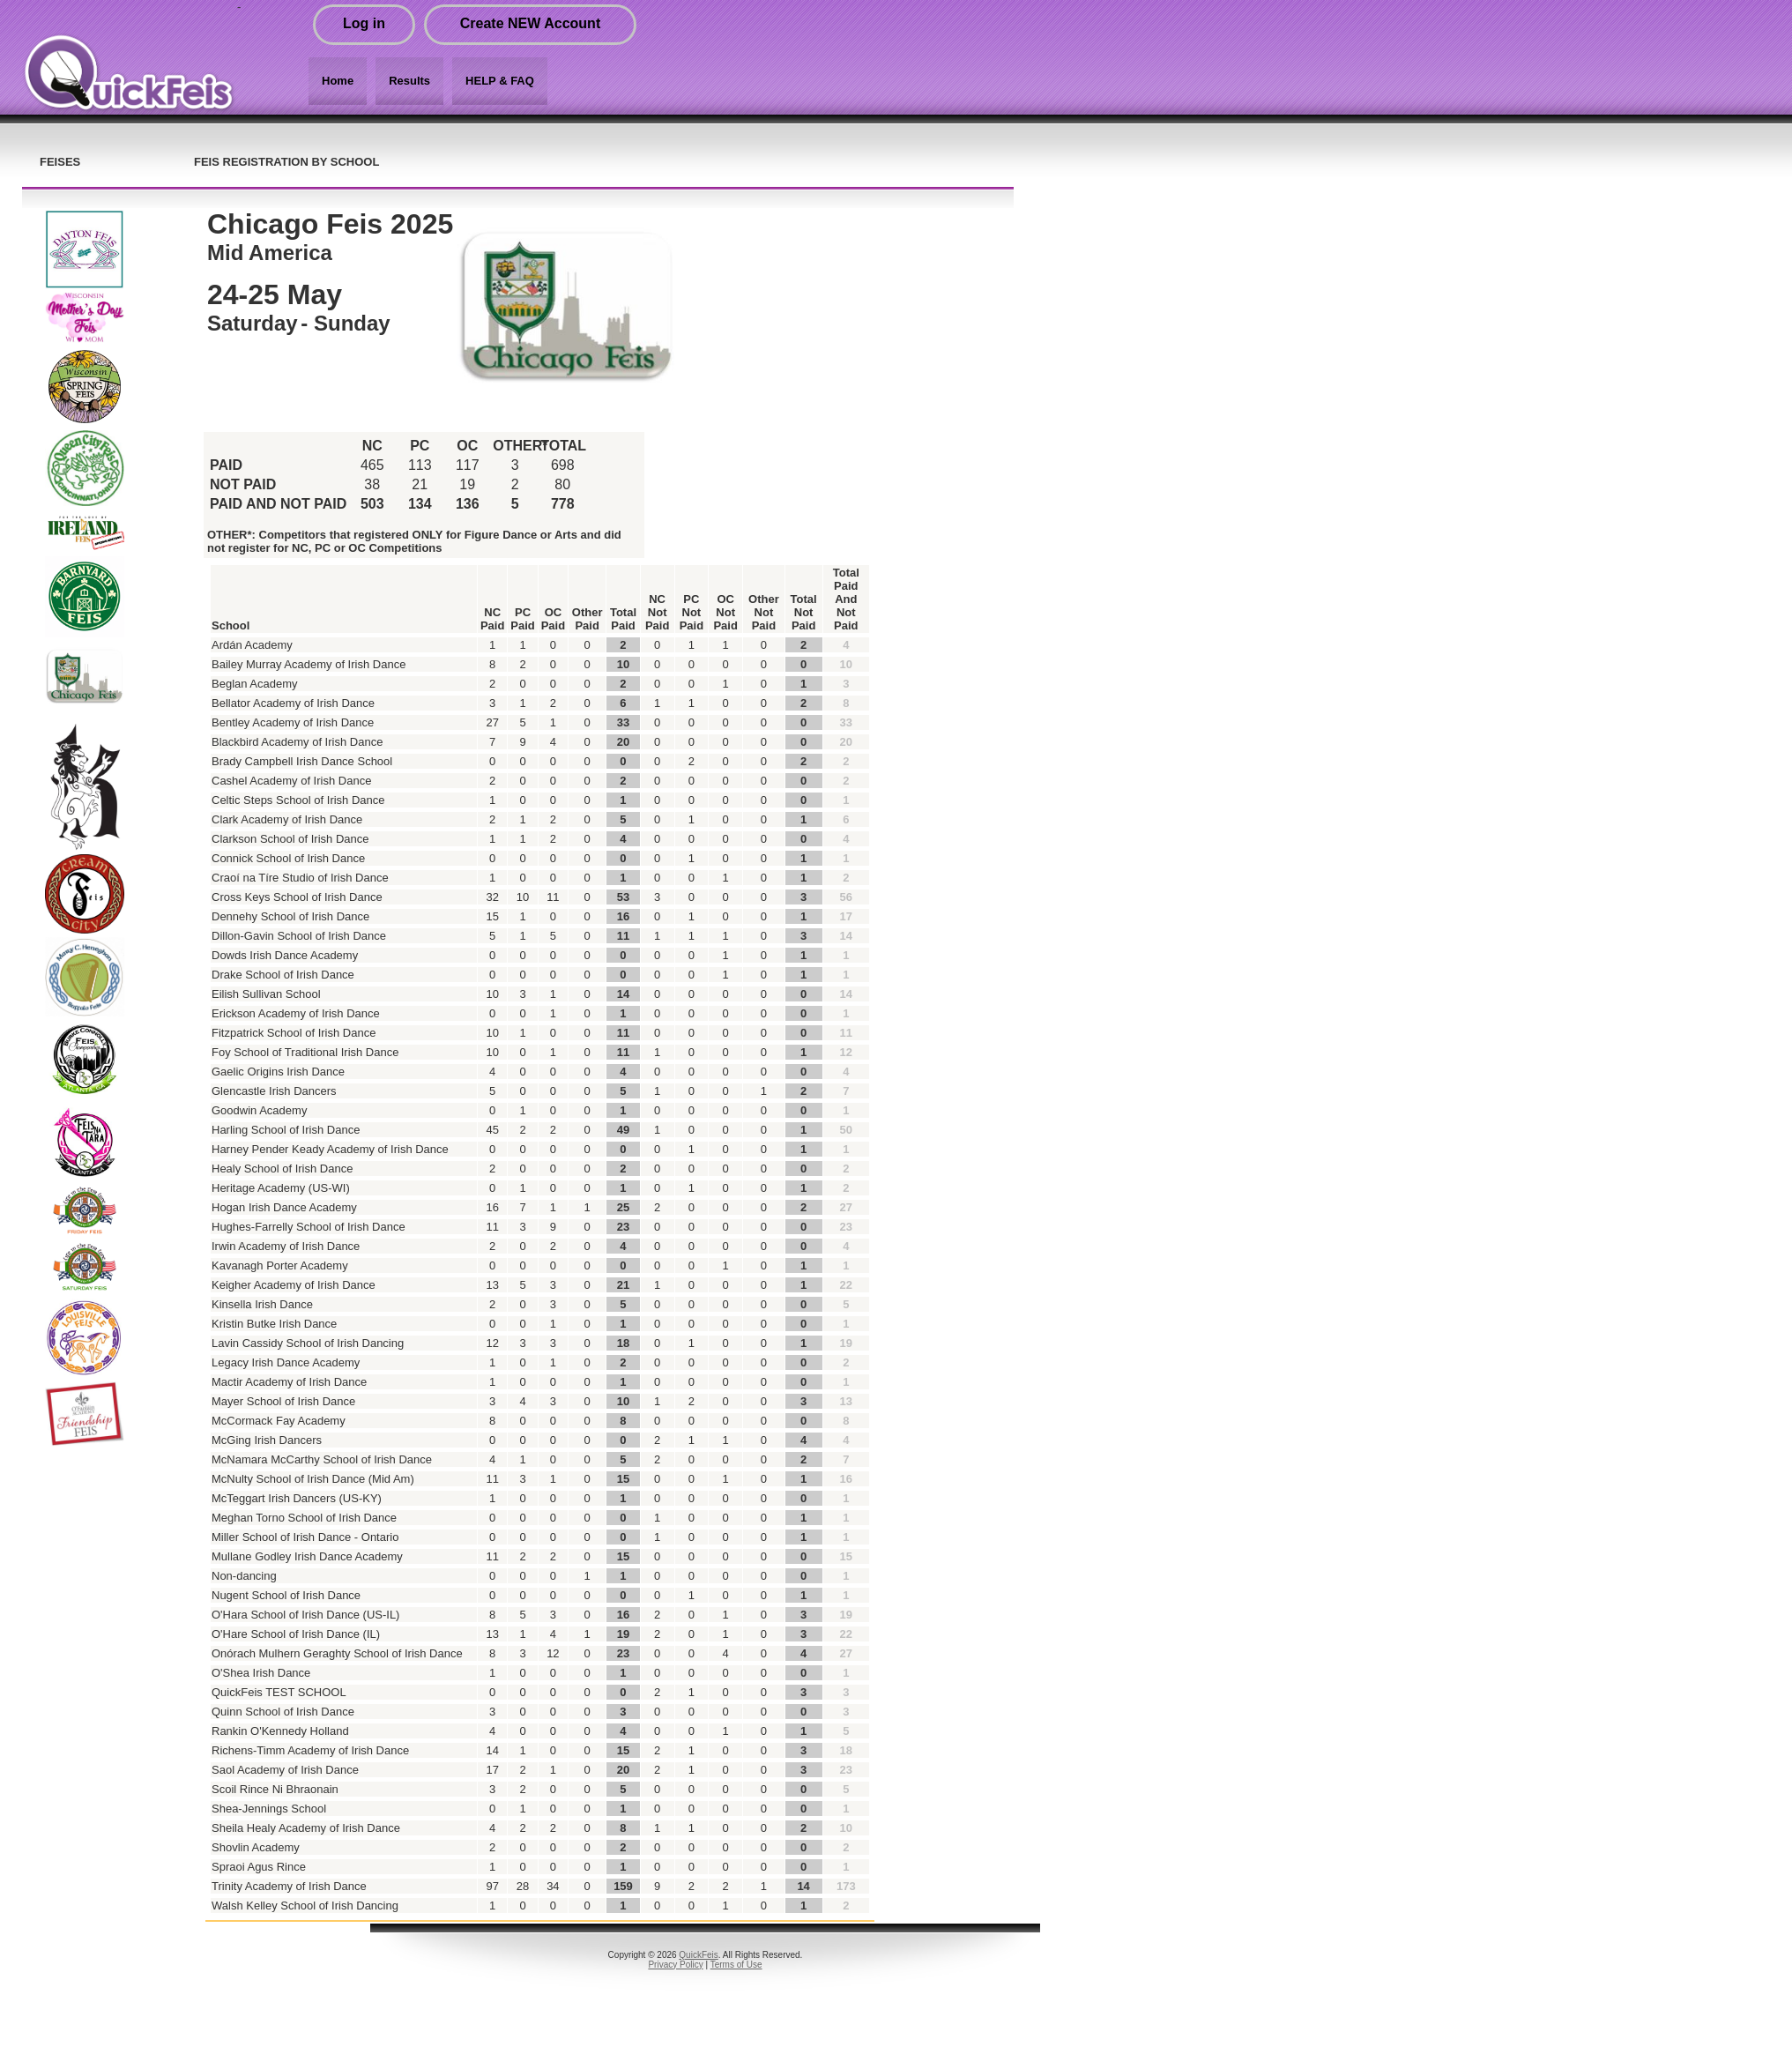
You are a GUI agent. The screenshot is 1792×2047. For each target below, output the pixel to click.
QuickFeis (698, 1955)
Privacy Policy (675, 1964)
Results (409, 80)
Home (337, 80)
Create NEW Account (530, 23)
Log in (364, 23)
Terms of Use (736, 1964)
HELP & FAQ (499, 80)
